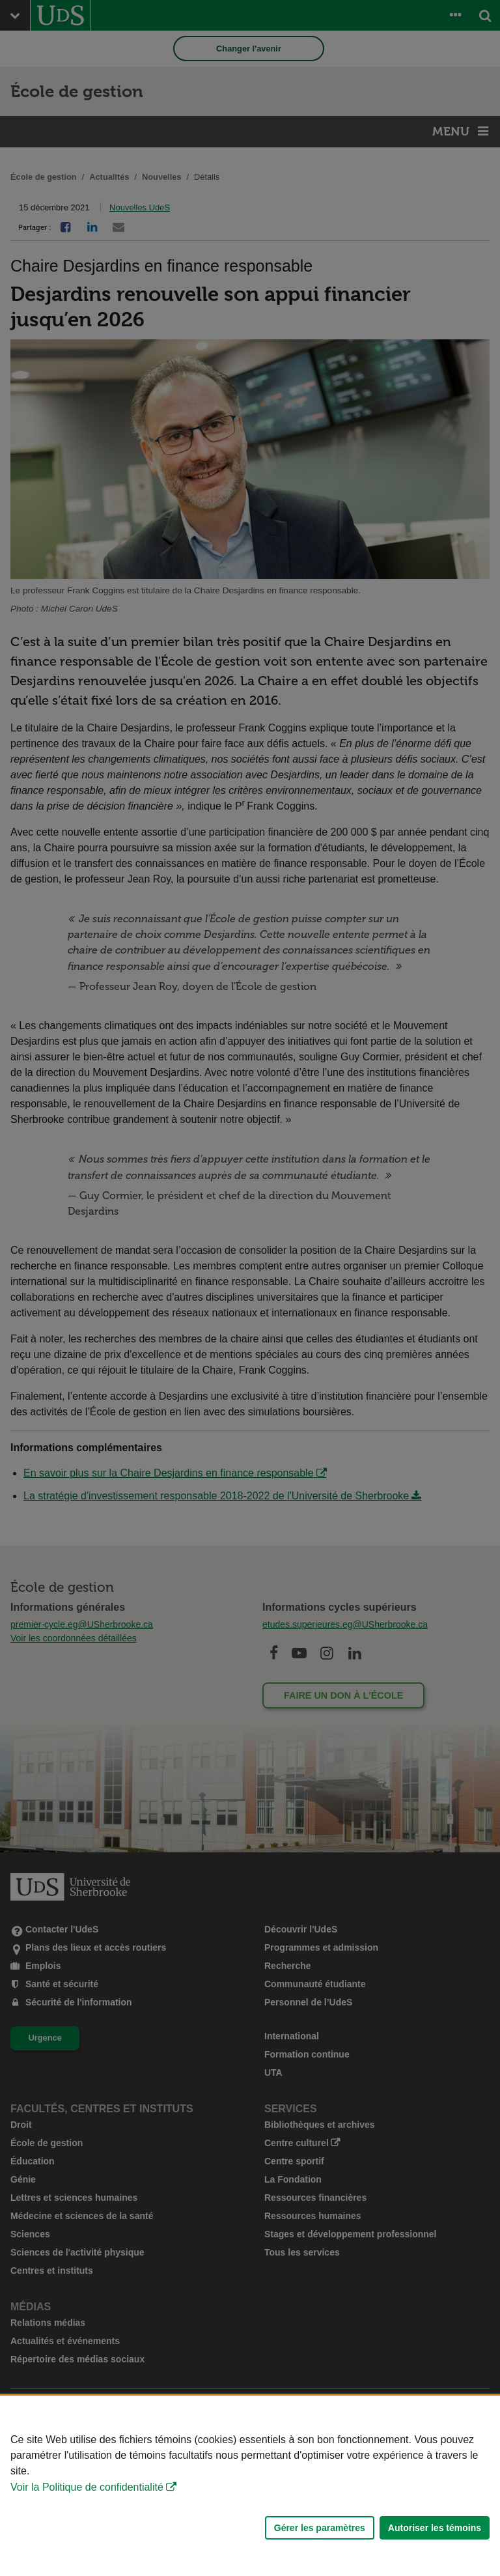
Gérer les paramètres (319, 2528)
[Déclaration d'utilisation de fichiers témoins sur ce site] (250, 2486)
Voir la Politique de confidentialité (86, 2487)
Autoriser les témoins (434, 2528)
